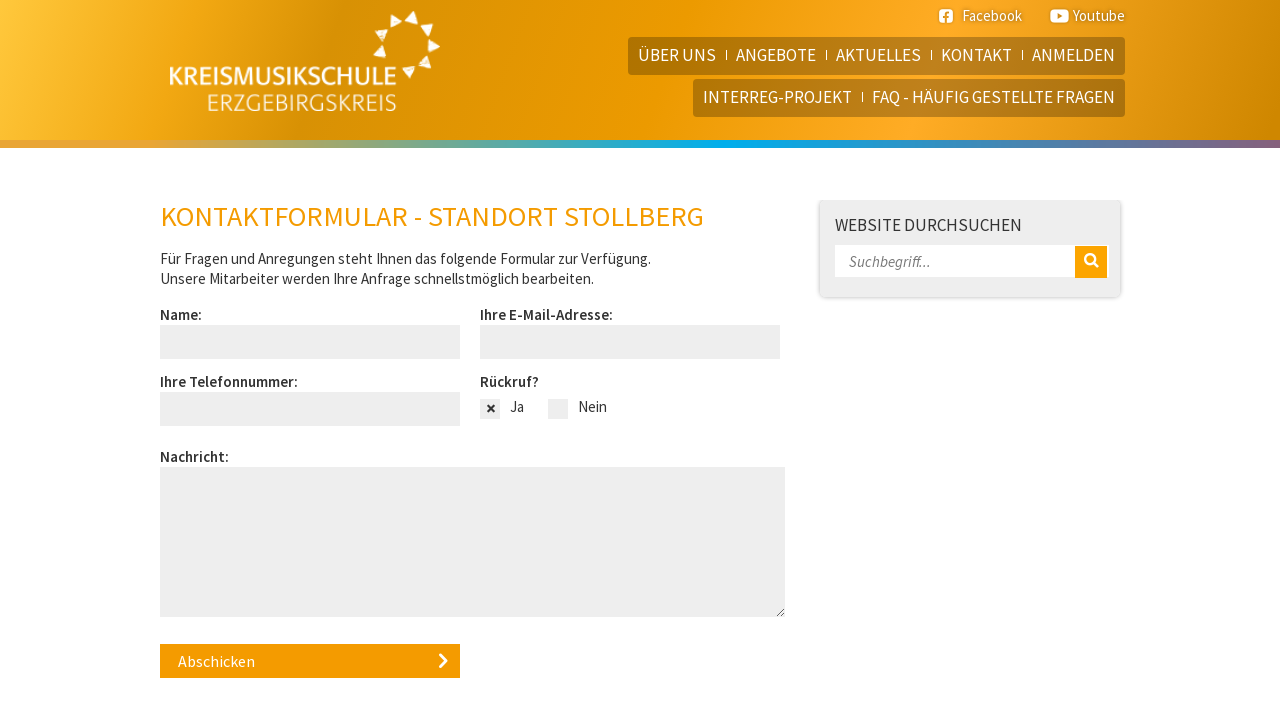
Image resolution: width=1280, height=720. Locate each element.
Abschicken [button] (216, 661)
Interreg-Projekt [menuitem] (777, 97)
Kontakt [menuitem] (976, 55)
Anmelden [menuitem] (1073, 55)
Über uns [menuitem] (677, 55)
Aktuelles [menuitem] (878, 55)
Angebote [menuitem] (776, 55)
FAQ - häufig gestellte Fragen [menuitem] (993, 97)
